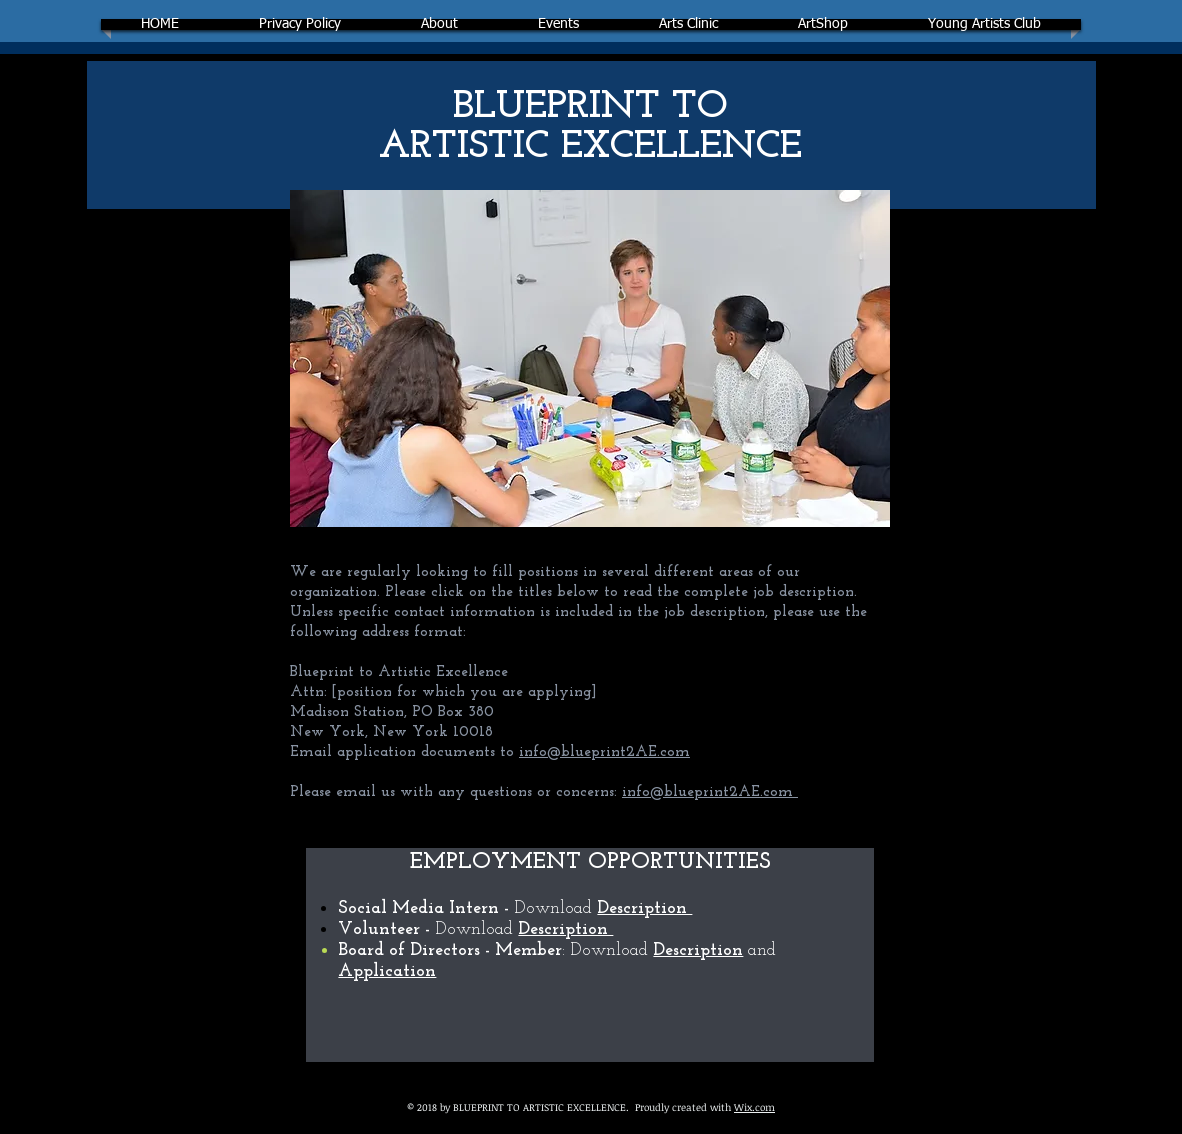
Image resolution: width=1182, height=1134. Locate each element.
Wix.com (754, 1107)
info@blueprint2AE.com (604, 752)
